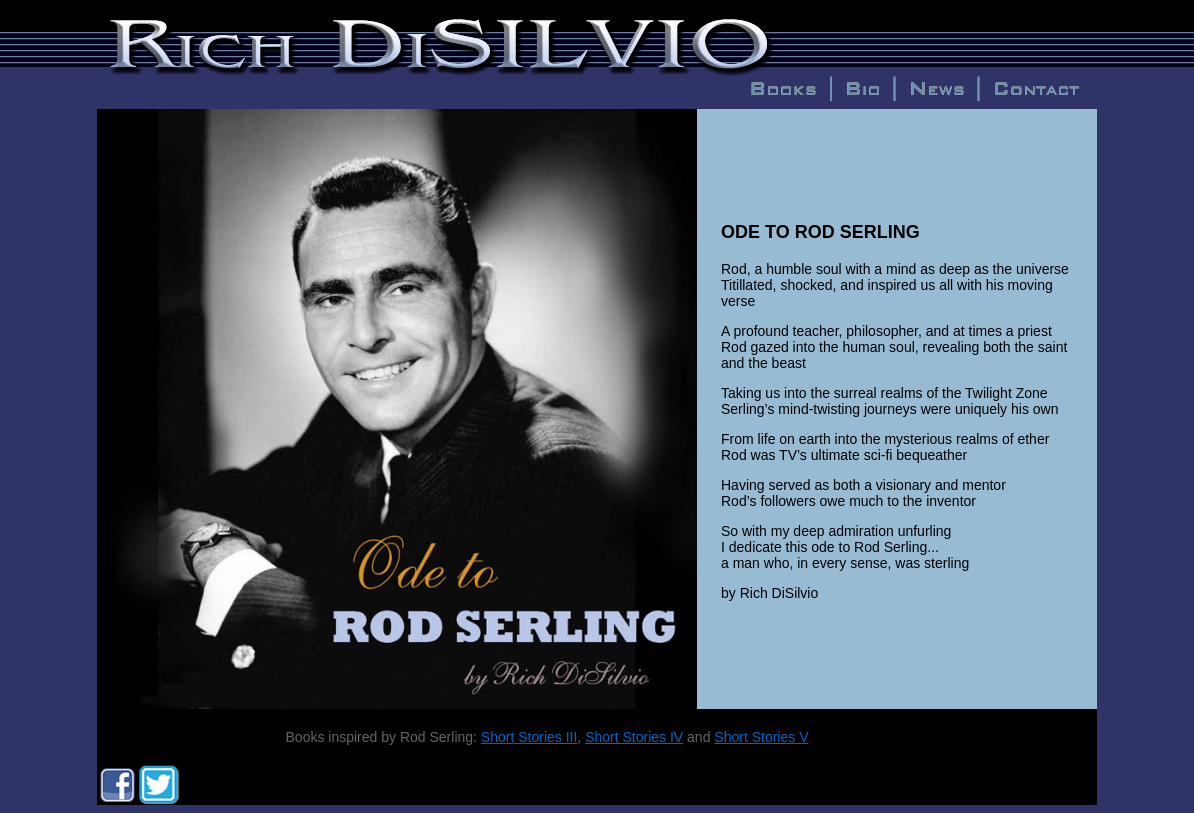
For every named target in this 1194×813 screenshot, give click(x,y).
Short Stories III (529, 737)
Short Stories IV (634, 737)
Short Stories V (761, 737)
